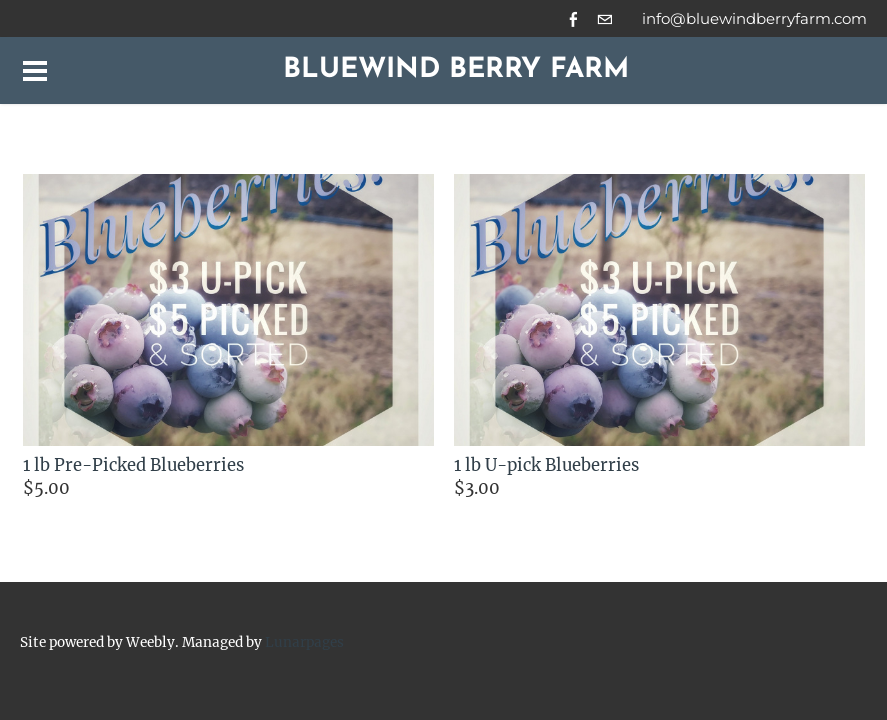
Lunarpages (304, 642)
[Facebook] (573, 18)
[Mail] (604, 18)
